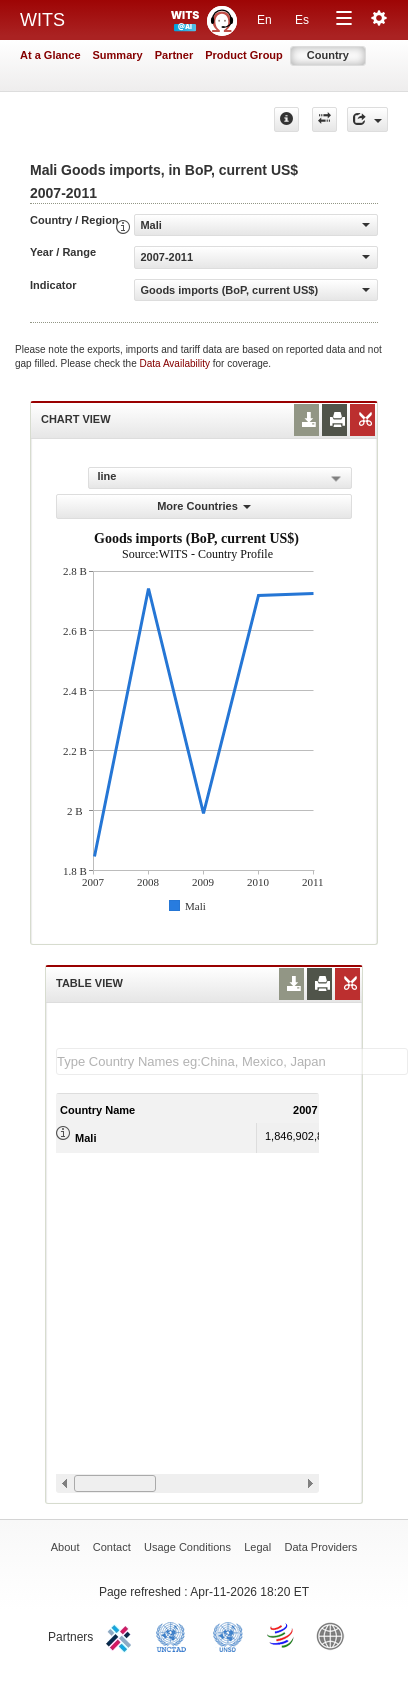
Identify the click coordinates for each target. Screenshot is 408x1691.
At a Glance (50, 55)
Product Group (244, 55)
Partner (174, 55)
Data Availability (176, 363)
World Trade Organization (282, 1635)
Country (328, 55)
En (264, 20)
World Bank (335, 1635)
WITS (42, 20)
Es (302, 20)
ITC (122, 1635)
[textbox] (232, 1061)
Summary (118, 55)
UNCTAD (175, 1635)
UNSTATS (228, 1635)
